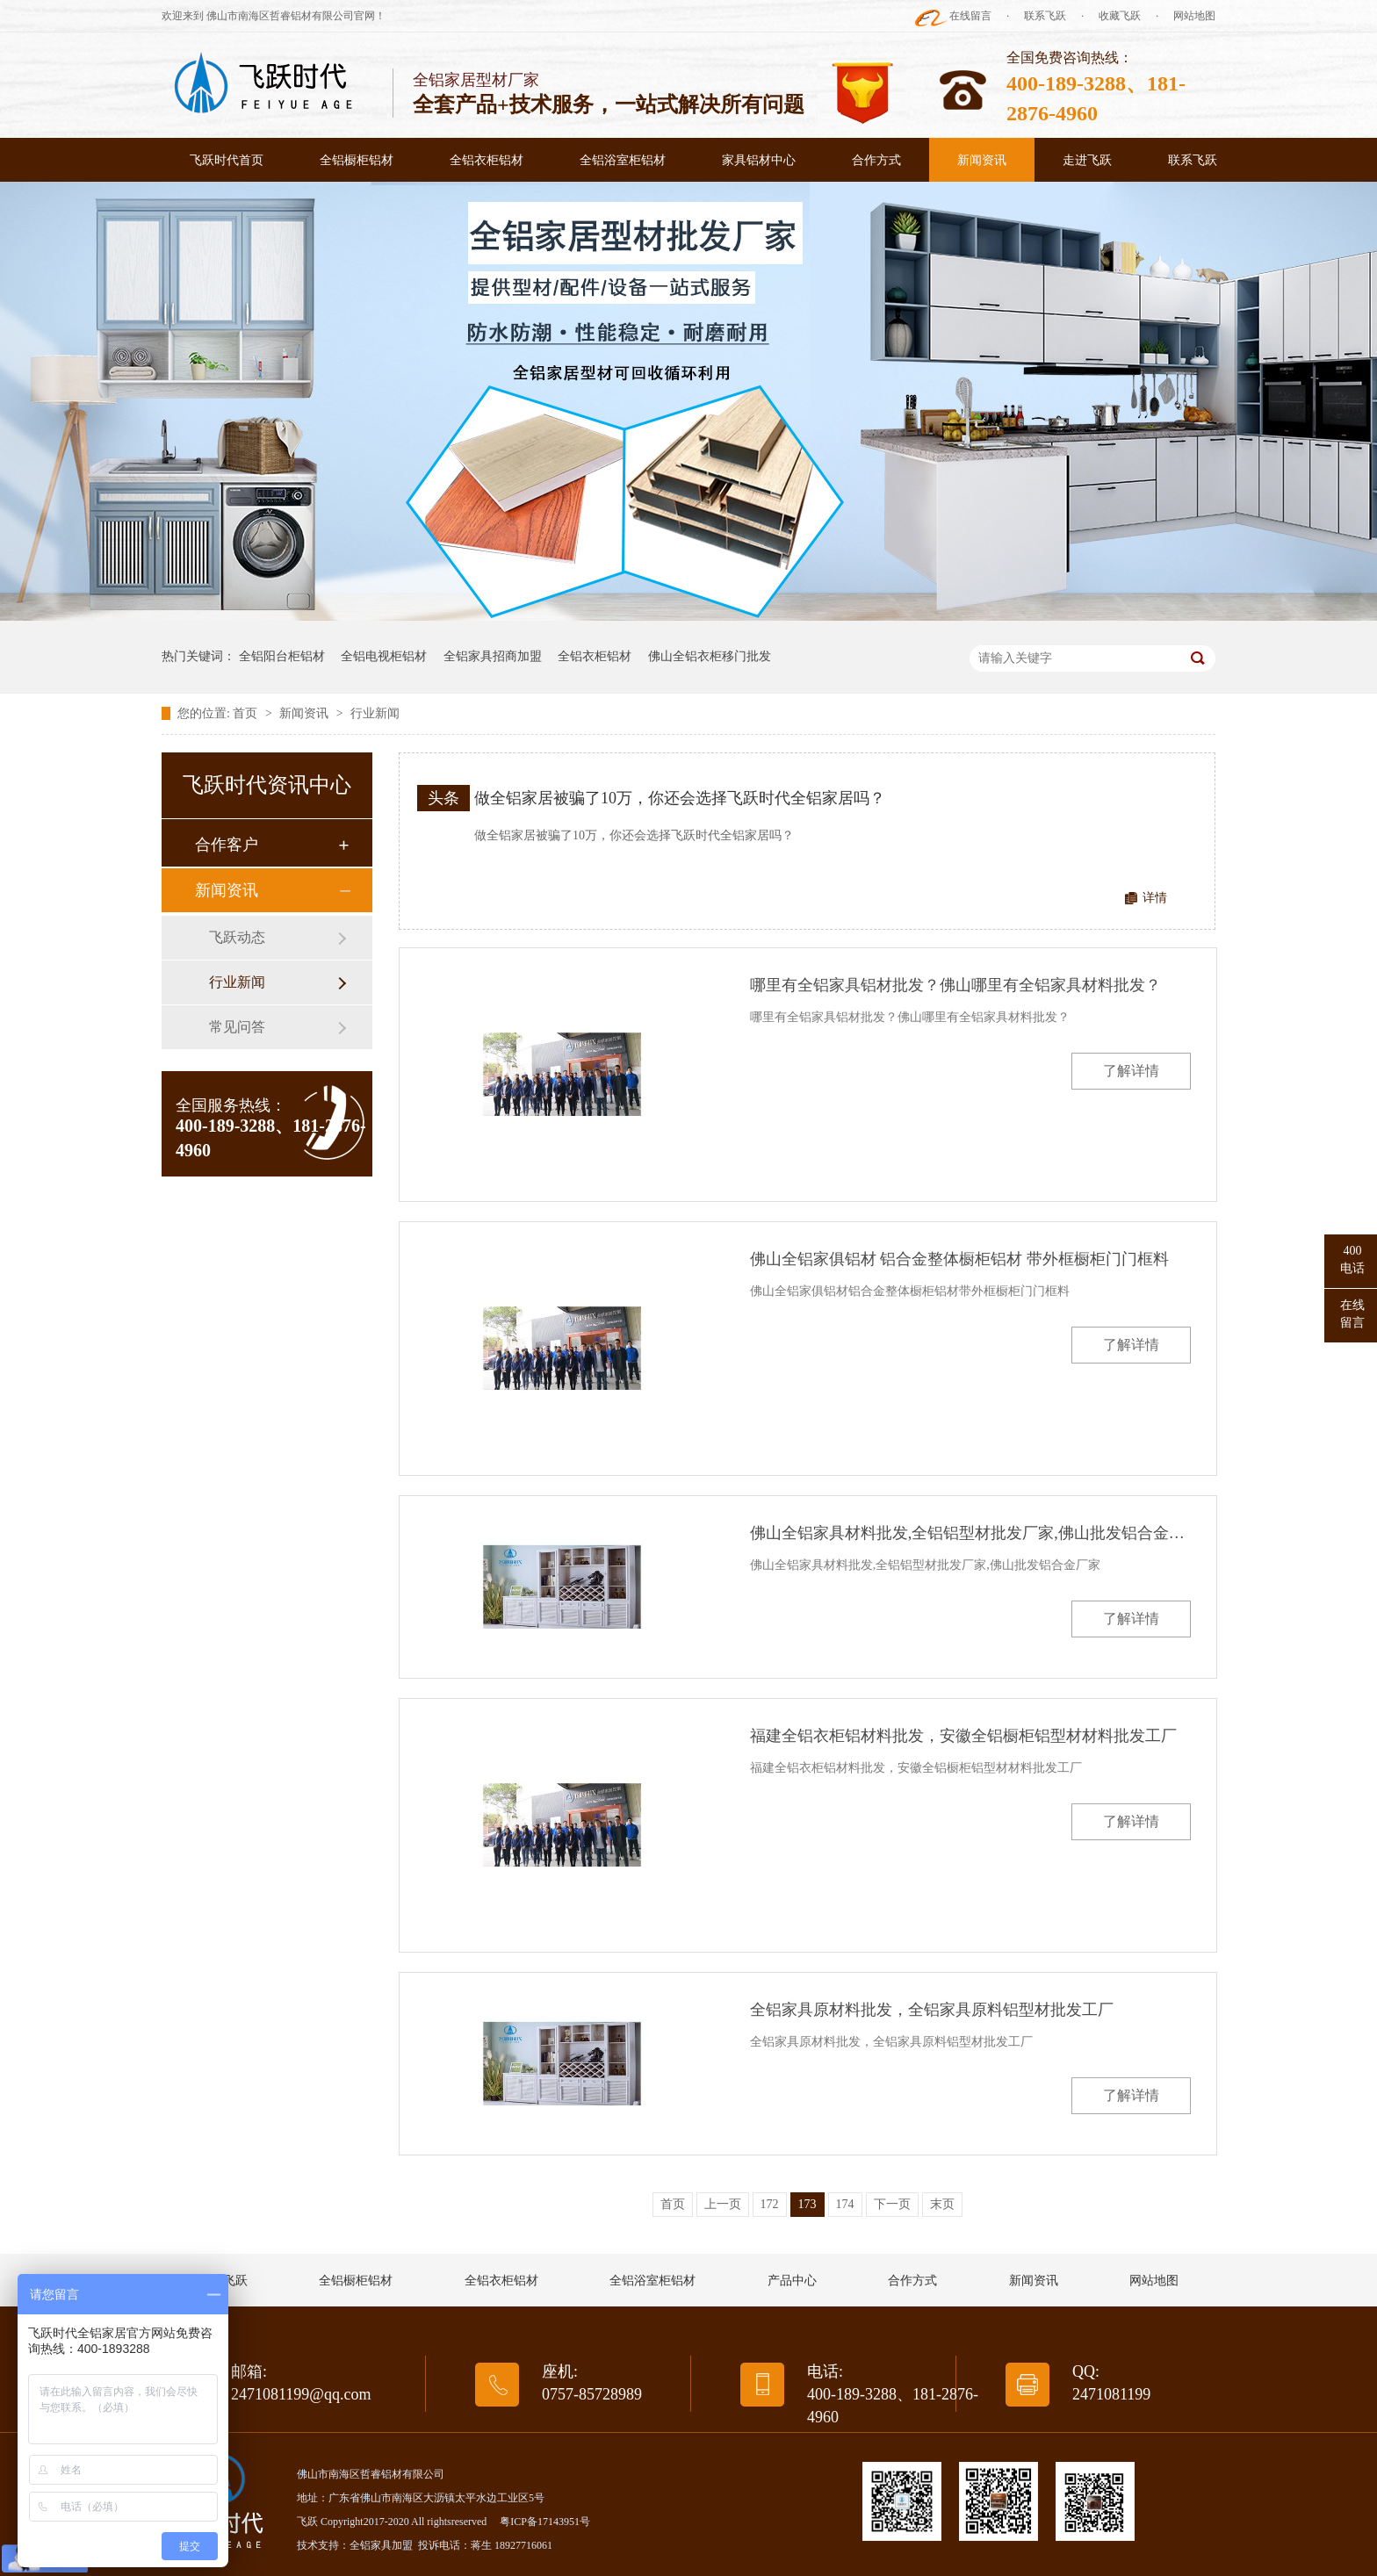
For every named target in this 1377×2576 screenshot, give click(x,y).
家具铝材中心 (759, 160)
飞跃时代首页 (226, 160)
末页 (942, 2204)
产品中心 (792, 2280)
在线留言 (970, 16)
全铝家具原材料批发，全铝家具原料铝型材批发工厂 (932, 2009)
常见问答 (237, 1026)
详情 (1155, 897)
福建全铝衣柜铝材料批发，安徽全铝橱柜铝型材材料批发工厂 (963, 1736)
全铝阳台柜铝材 (282, 656)
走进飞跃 (1087, 160)
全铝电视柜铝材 (384, 656)
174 (845, 2204)
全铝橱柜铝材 (356, 160)
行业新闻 (375, 713)
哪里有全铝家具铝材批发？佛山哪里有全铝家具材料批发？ (955, 985)
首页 (247, 713)
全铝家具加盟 (381, 2545)
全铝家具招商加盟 (492, 656)
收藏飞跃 (1120, 16)
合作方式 (876, 160)
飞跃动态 (237, 937)
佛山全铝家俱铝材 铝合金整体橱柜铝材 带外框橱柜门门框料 (959, 1259)
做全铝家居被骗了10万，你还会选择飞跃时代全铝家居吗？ (679, 798)
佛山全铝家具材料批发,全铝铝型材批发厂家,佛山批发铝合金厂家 (970, 1533)
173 (807, 2204)
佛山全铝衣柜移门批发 (709, 656)
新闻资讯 (981, 160)
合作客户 (226, 844)
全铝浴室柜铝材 (623, 160)
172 (770, 2204)
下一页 (892, 2204)
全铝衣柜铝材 (486, 160)
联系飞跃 (1045, 16)
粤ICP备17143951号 (545, 2521)
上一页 (722, 2204)
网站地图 (1194, 16)
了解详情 (1131, 1070)
